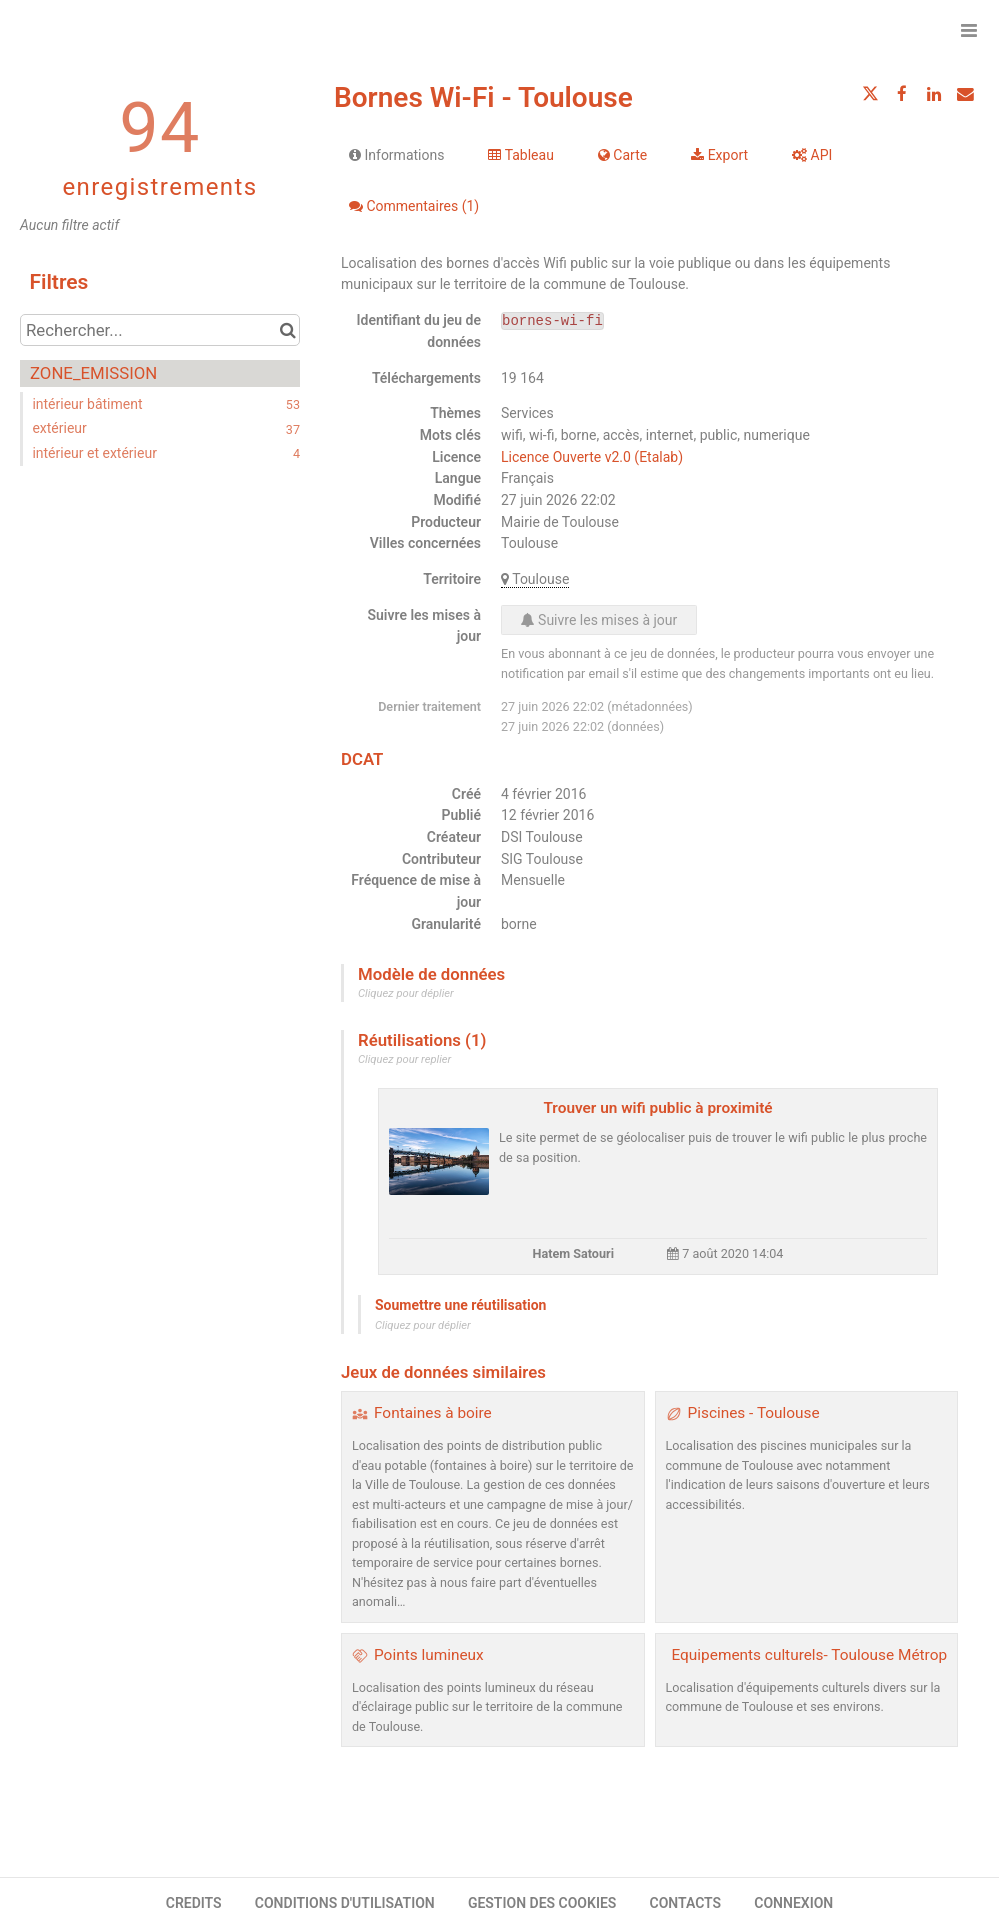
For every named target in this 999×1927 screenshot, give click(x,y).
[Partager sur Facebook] (902, 94)
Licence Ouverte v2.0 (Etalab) (592, 457)
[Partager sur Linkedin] (934, 94)
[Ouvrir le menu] (969, 30)
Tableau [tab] (520, 155)
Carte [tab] (622, 155)
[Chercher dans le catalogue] (287, 330)
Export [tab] (719, 155)
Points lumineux (429, 1655)
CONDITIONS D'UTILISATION (345, 1903)
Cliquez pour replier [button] (404, 1059)
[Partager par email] (965, 94)
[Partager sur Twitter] (871, 94)
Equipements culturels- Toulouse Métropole (820, 1655)
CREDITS (194, 1903)
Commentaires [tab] (414, 206)
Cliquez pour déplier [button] (406, 993)
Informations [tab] (396, 155)
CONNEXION (793, 1903)
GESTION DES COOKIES (542, 1903)
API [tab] (812, 155)
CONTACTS (686, 1903)
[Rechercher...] (160, 330)
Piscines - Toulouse (754, 1413)
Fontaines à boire (433, 1413)
